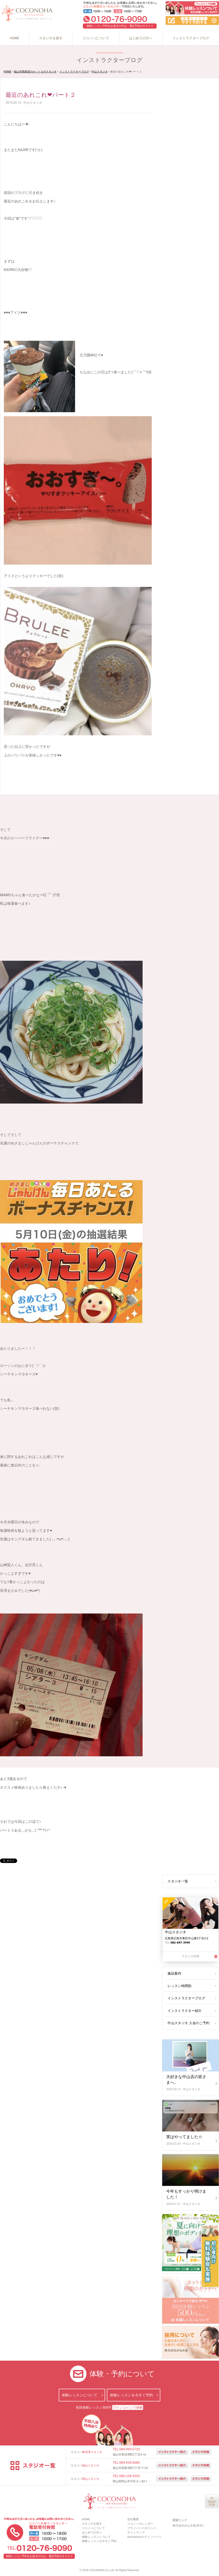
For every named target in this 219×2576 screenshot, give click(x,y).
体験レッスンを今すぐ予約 (131, 2395)
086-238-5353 (129, 2476)
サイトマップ (136, 2532)
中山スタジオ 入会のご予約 (188, 2023)
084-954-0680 (129, 2463)
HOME (14, 38)
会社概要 (133, 2519)
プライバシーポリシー (141, 2528)
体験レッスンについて (80, 2395)
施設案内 (174, 1973)
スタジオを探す (51, 38)
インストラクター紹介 (184, 2011)
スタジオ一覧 (178, 1881)
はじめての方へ (140, 38)
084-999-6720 (129, 2449)
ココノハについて (95, 38)
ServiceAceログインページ (144, 2537)
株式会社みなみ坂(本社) (188, 2525)
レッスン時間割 (179, 1986)
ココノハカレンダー (140, 2523)
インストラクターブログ (186, 1998)
